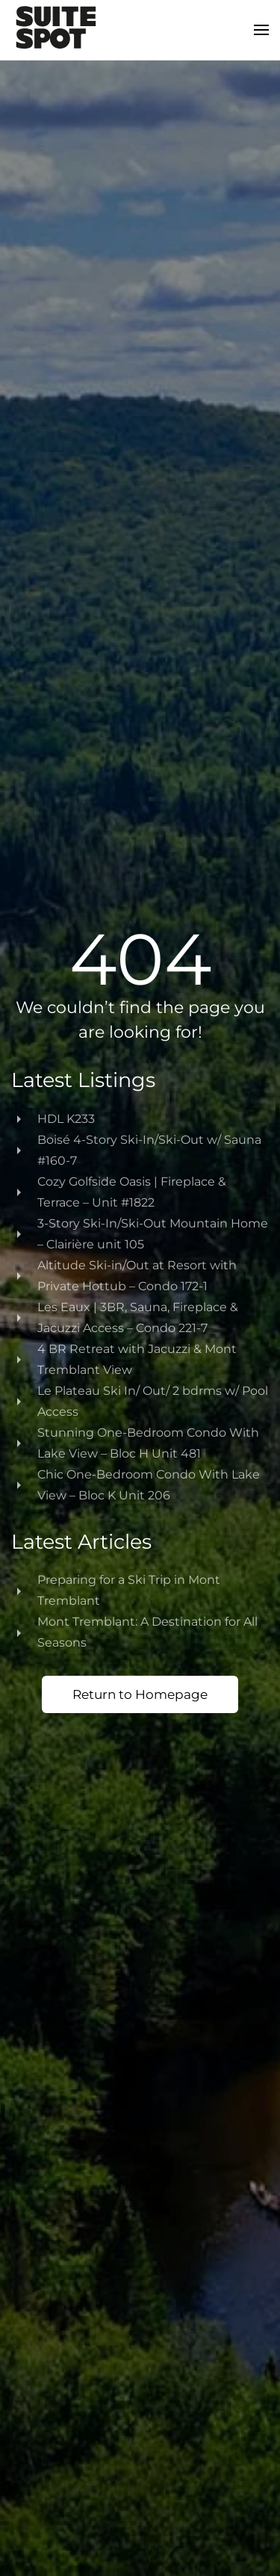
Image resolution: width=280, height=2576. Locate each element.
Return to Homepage (140, 1694)
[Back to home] (56, 30)
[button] (261, 30)
